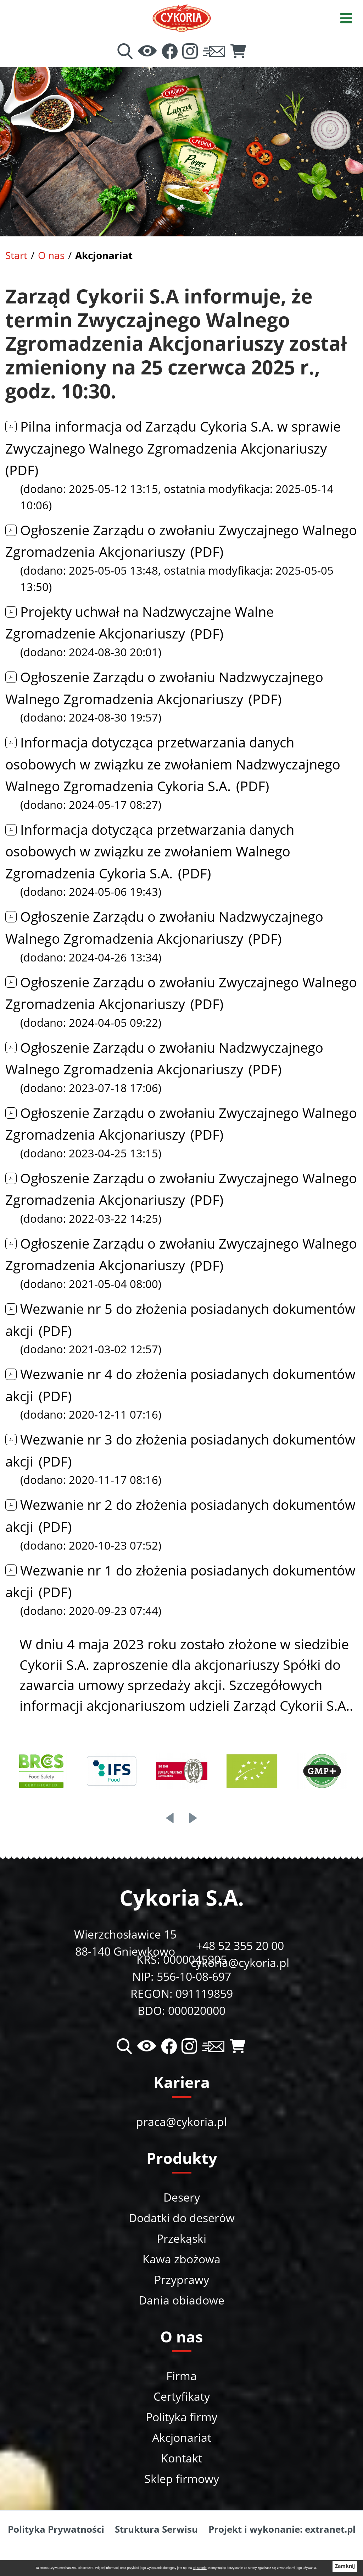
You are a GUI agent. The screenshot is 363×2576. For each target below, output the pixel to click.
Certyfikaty (181, 2396)
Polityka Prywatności (56, 2529)
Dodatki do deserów (182, 2217)
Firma (181, 2375)
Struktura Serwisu (156, 2529)
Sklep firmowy (181, 2478)
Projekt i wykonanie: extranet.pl (282, 2529)
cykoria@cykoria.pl (240, 1962)
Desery (181, 2197)
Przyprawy (181, 2279)
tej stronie (200, 2568)
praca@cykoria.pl (181, 2121)
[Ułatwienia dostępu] (147, 52)
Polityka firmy (181, 2416)
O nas (51, 255)
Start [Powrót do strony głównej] (16, 255)
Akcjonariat (181, 2437)
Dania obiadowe (181, 2300)
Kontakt (181, 2458)
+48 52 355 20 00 (240, 1945)
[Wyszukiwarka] (125, 52)
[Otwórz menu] (346, 17)
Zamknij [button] (345, 2566)
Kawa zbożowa (181, 2259)
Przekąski (181, 2238)
